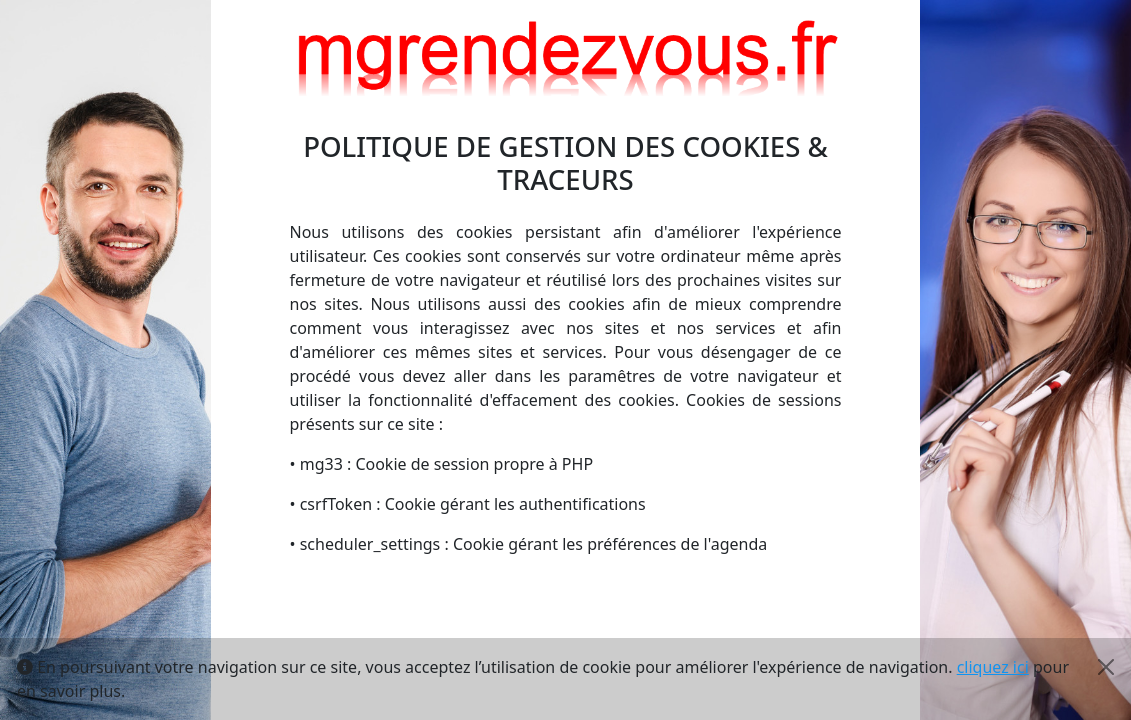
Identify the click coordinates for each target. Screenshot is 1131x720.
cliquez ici (993, 667)
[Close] (1106, 667)
